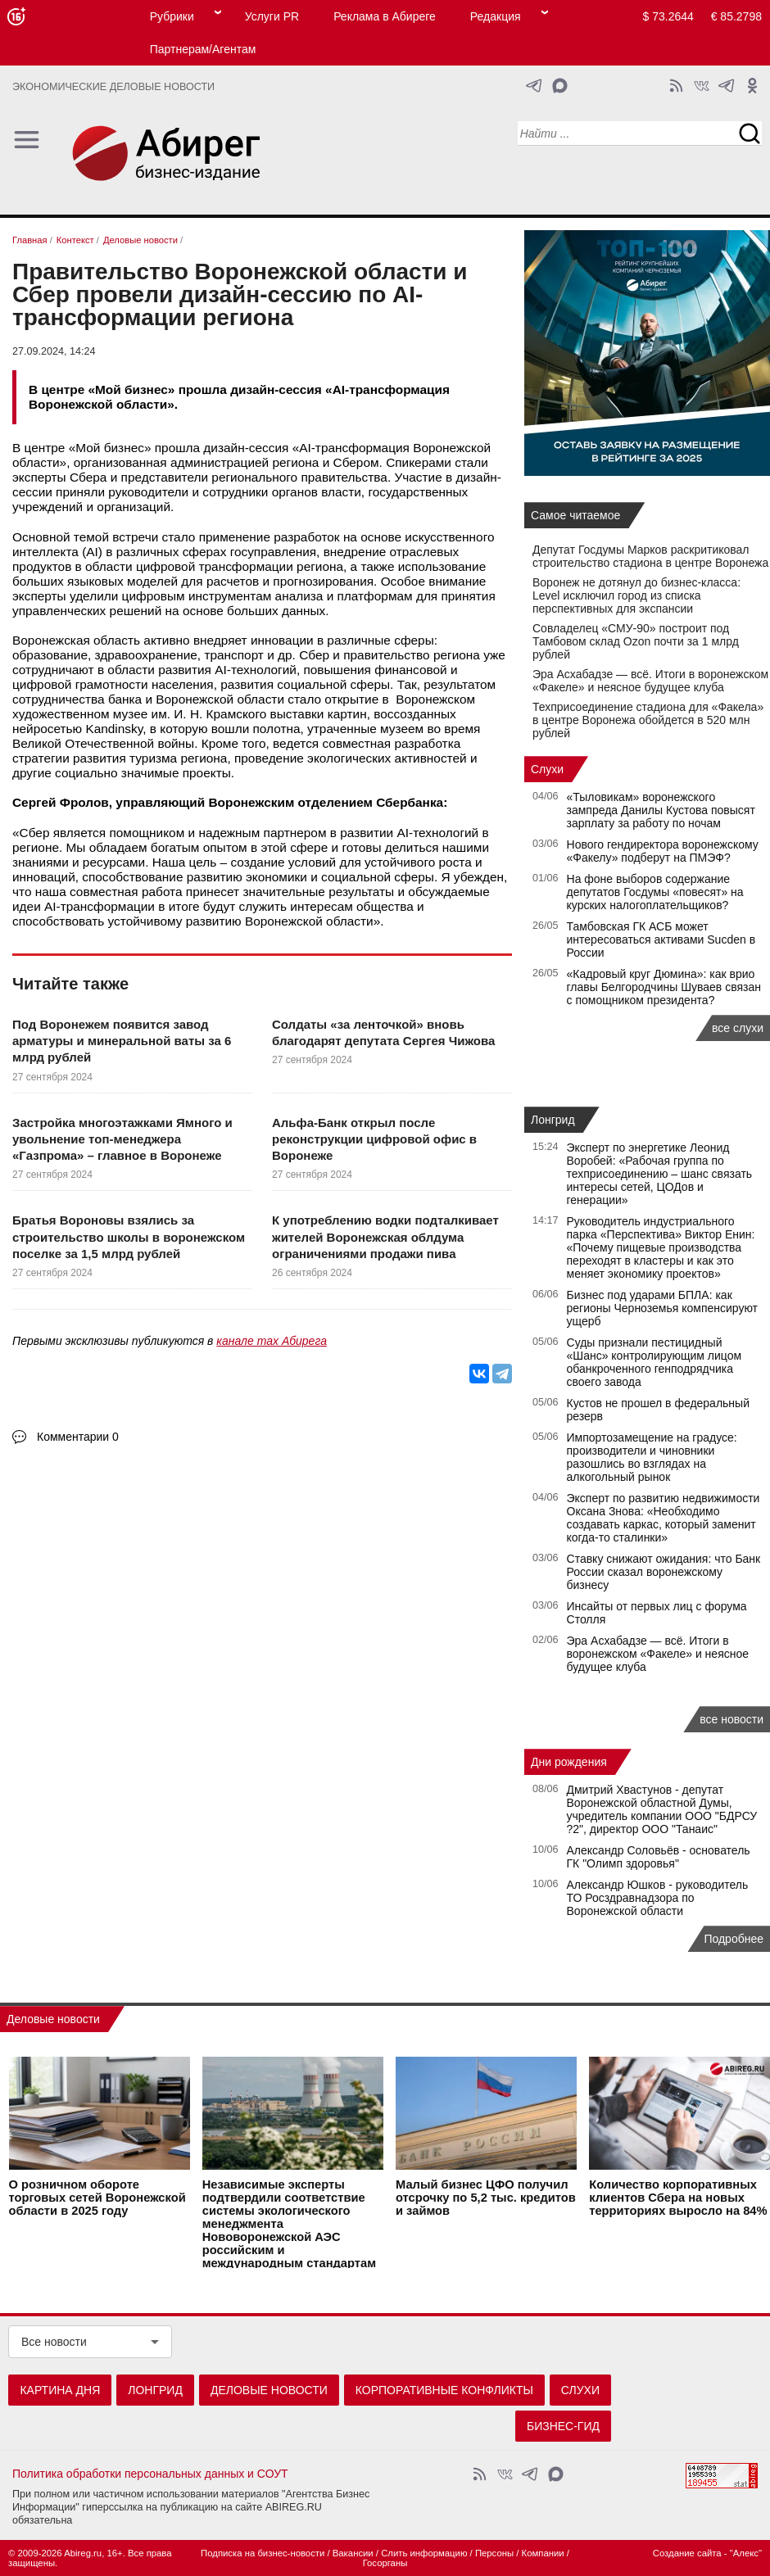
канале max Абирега (271, 1340)
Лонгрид (553, 1119)
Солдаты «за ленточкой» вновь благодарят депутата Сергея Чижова (383, 1032)
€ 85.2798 (736, 16)
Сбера (88, 477)
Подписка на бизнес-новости (262, 2553)
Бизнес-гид (563, 2426)
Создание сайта (687, 2553)
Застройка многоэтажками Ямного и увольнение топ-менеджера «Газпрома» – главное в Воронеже (122, 1139)
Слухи (547, 769)
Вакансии (353, 2553)
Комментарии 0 (78, 1436)
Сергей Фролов (60, 802)
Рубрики (172, 16)
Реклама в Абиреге (384, 16)
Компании (543, 2553)
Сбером (356, 462)
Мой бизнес (109, 448)
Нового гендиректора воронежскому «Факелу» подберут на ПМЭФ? (663, 851)
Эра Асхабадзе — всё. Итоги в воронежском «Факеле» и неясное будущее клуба (650, 681)
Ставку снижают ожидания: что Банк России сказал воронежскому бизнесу (664, 1571)
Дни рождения (569, 1761)
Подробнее (733, 1938)
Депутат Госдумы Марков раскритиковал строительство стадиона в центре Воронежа (650, 556)
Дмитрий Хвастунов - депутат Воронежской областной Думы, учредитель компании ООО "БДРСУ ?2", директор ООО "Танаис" (662, 1809)
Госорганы (385, 2563)
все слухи (737, 1027)
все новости (731, 1719)
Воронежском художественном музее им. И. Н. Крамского (243, 706)
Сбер (314, 655)
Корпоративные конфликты (444, 2390)
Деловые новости (53, 2019)
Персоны (494, 2553)
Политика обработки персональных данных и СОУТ (150, 2473)
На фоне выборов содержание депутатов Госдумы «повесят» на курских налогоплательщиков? (655, 892)
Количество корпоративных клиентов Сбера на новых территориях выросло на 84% (678, 2197)
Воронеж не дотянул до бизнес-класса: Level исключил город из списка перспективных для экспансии (636, 595)
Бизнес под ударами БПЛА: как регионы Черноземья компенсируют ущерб (663, 1308)
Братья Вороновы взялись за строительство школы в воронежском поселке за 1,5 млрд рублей (128, 1237)
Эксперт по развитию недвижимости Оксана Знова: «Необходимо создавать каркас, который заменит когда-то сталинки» (663, 1518)
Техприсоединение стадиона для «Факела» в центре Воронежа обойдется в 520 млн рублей (647, 720)
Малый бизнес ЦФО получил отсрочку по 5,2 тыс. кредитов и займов (486, 2197)
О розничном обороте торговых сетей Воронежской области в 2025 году (97, 2197)
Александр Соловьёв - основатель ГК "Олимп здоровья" (658, 1857)
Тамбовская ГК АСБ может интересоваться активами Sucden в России (661, 939)
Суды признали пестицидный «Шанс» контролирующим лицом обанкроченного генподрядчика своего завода (654, 1362)
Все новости (54, 2341)
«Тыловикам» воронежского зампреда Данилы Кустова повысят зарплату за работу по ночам (661, 810)
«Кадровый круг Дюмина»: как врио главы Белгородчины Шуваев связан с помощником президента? (664, 987)
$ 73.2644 (668, 16)
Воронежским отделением (291, 802)
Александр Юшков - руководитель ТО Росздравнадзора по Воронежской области (658, 1897)
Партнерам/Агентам (203, 49)
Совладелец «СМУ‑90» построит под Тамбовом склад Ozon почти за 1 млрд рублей (635, 641)
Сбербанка (409, 802)
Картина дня (60, 2390)
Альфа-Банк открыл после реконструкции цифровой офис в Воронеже (374, 1139)
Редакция (495, 16)
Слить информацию (424, 2553)
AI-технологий (256, 670)
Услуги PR (272, 16)
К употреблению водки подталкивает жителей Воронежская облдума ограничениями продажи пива (385, 1237)
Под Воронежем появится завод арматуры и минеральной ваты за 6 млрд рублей (121, 1041)
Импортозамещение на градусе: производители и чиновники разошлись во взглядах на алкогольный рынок (652, 1457)
